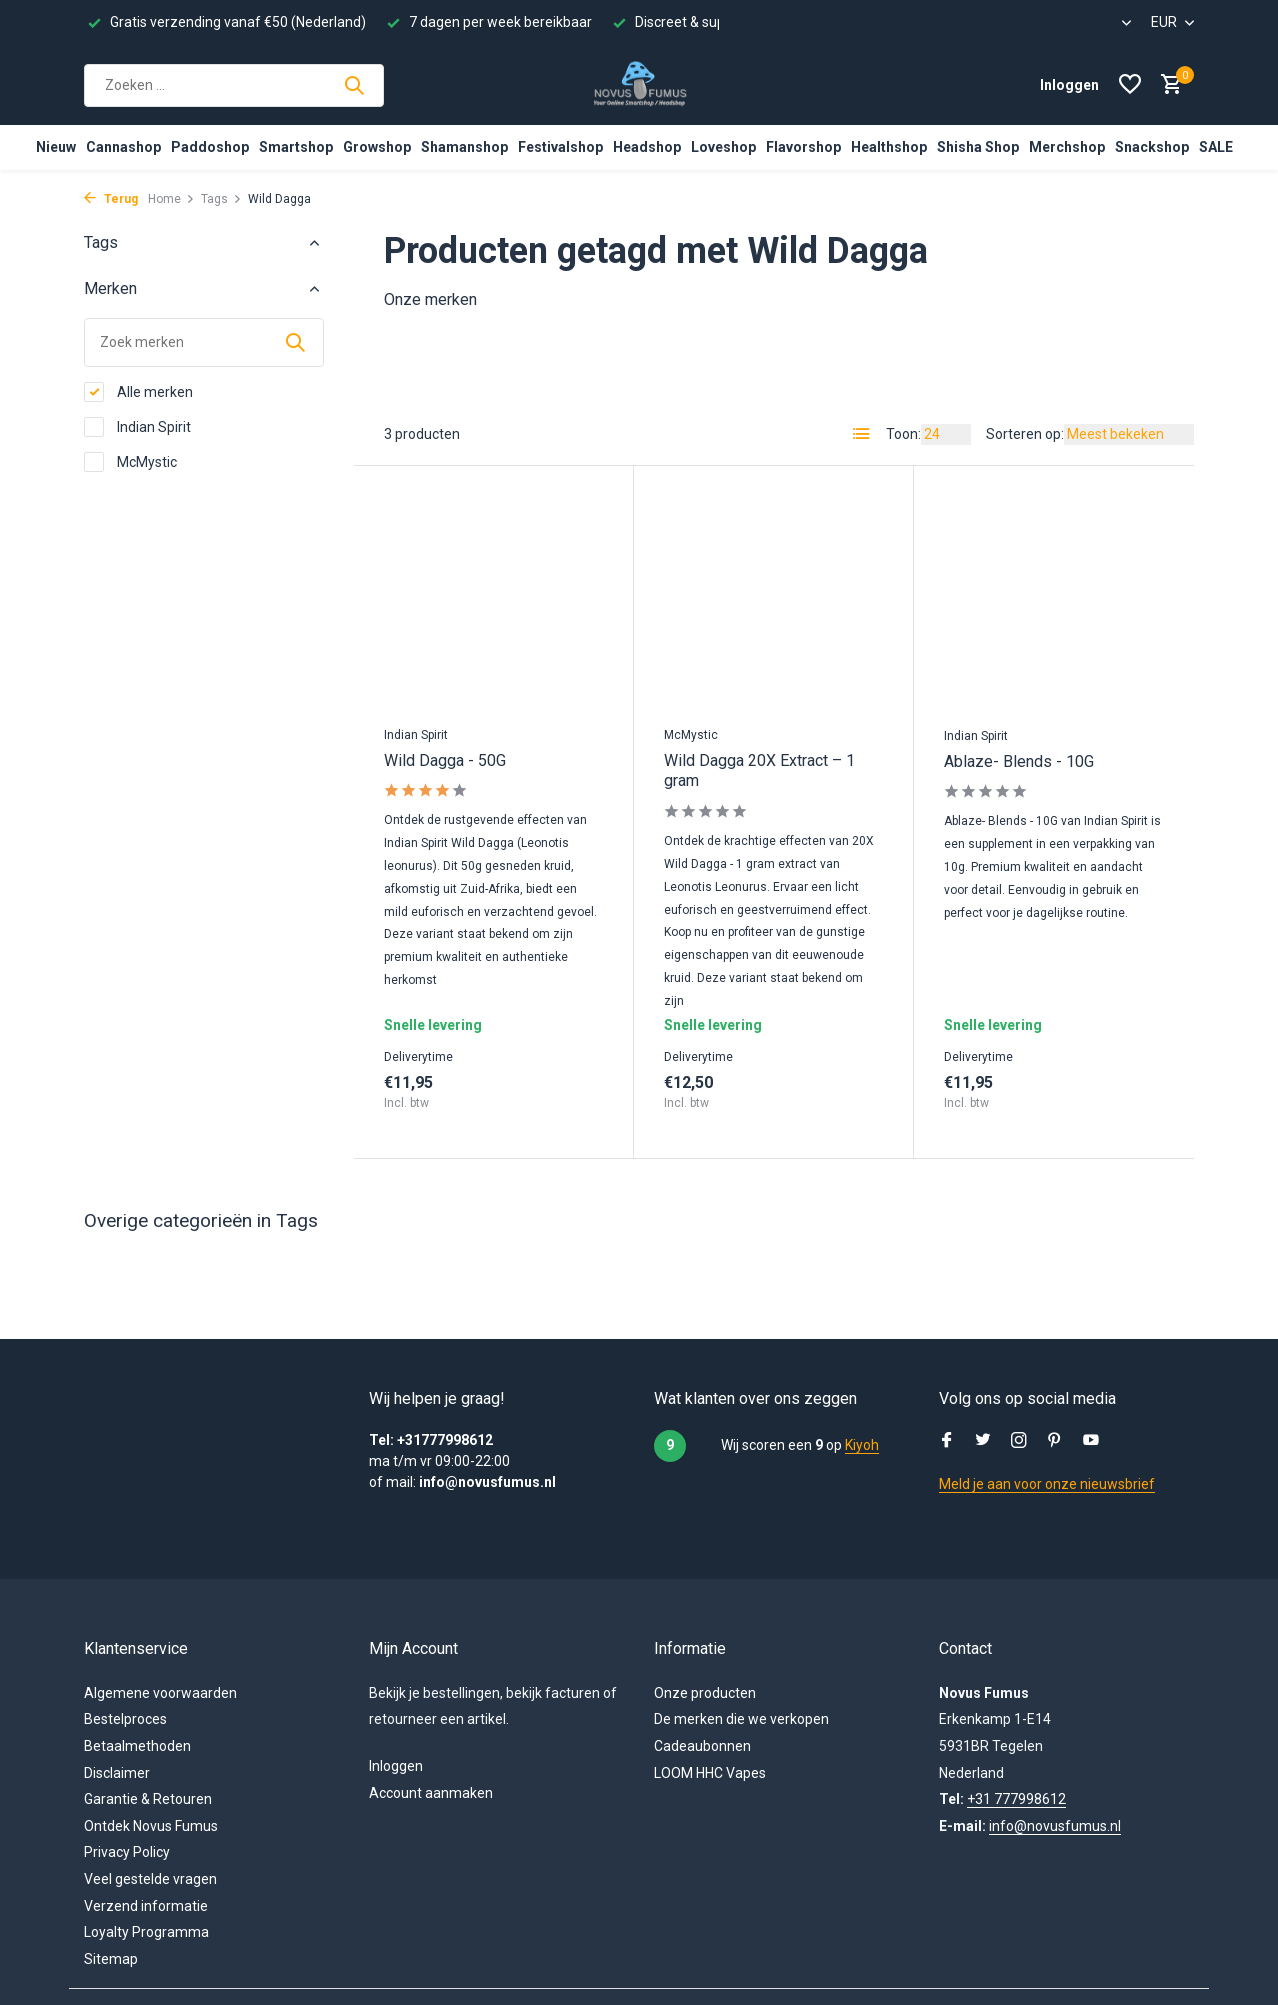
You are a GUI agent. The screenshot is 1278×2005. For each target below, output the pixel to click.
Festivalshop (560, 147)
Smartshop (296, 147)
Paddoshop (210, 147)
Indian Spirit (137, 427)
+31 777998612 (1016, 1799)
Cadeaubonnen (702, 1746)
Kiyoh (862, 1445)
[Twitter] (983, 1442)
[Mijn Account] (1069, 85)
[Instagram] (1019, 1442)
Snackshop (1152, 147)
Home (171, 199)
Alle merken (138, 392)
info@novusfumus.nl (1055, 1826)
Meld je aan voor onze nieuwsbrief (1047, 1484)
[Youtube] (1091, 1442)
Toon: (903, 434)
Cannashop (123, 147)
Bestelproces (125, 1719)
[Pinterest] (1055, 1442)
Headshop (647, 147)
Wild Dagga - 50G (445, 760)
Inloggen (396, 1766)
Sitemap (111, 1959)
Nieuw (56, 147)
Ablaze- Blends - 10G (1019, 761)
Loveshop (723, 147)
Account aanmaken (431, 1793)
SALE (1216, 147)
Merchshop (1067, 147)
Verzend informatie (146, 1906)
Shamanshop (464, 147)
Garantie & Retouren (148, 1799)
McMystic (130, 462)
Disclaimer (117, 1773)
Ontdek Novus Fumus (151, 1826)
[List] (862, 434)
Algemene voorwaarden (160, 1693)
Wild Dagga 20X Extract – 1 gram (759, 771)
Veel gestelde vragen (150, 1879)
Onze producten (705, 1693)
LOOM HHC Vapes (710, 1773)
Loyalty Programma (146, 1932)
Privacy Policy (127, 1852)
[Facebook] (947, 1442)
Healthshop (889, 147)
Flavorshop (803, 147)
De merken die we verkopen (741, 1719)
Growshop (377, 147)
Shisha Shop (978, 147)
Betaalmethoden (137, 1746)
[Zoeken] (234, 85)
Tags (221, 199)
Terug (111, 199)
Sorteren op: (1025, 434)
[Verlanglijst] (1130, 85)
